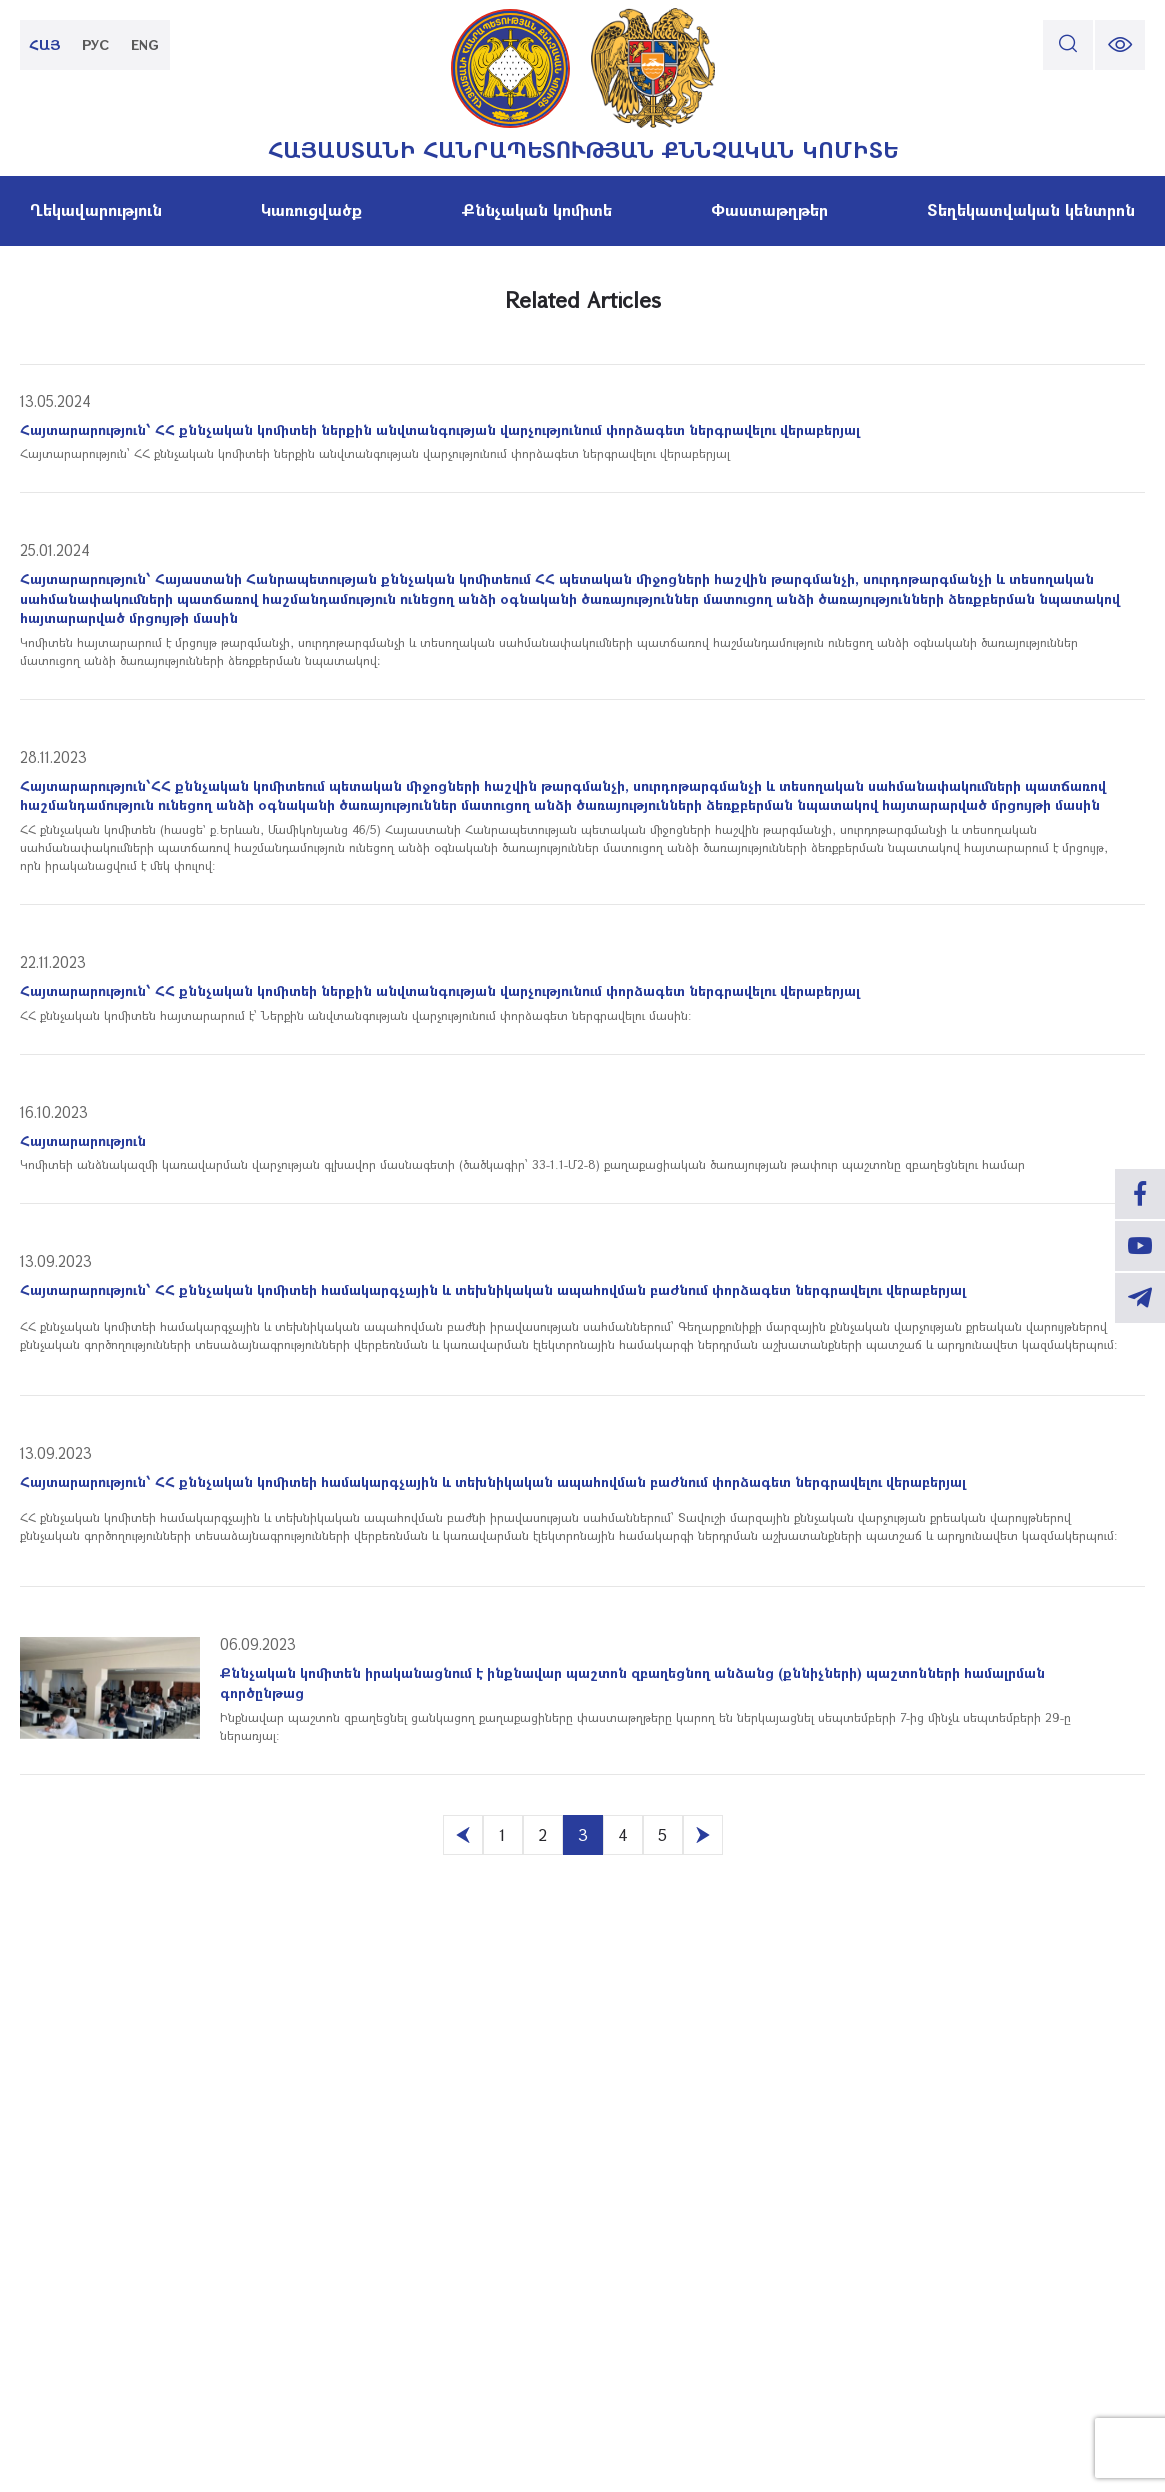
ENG (145, 44)
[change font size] (1120, 45)
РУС (95, 44)
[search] (1068, 45)
